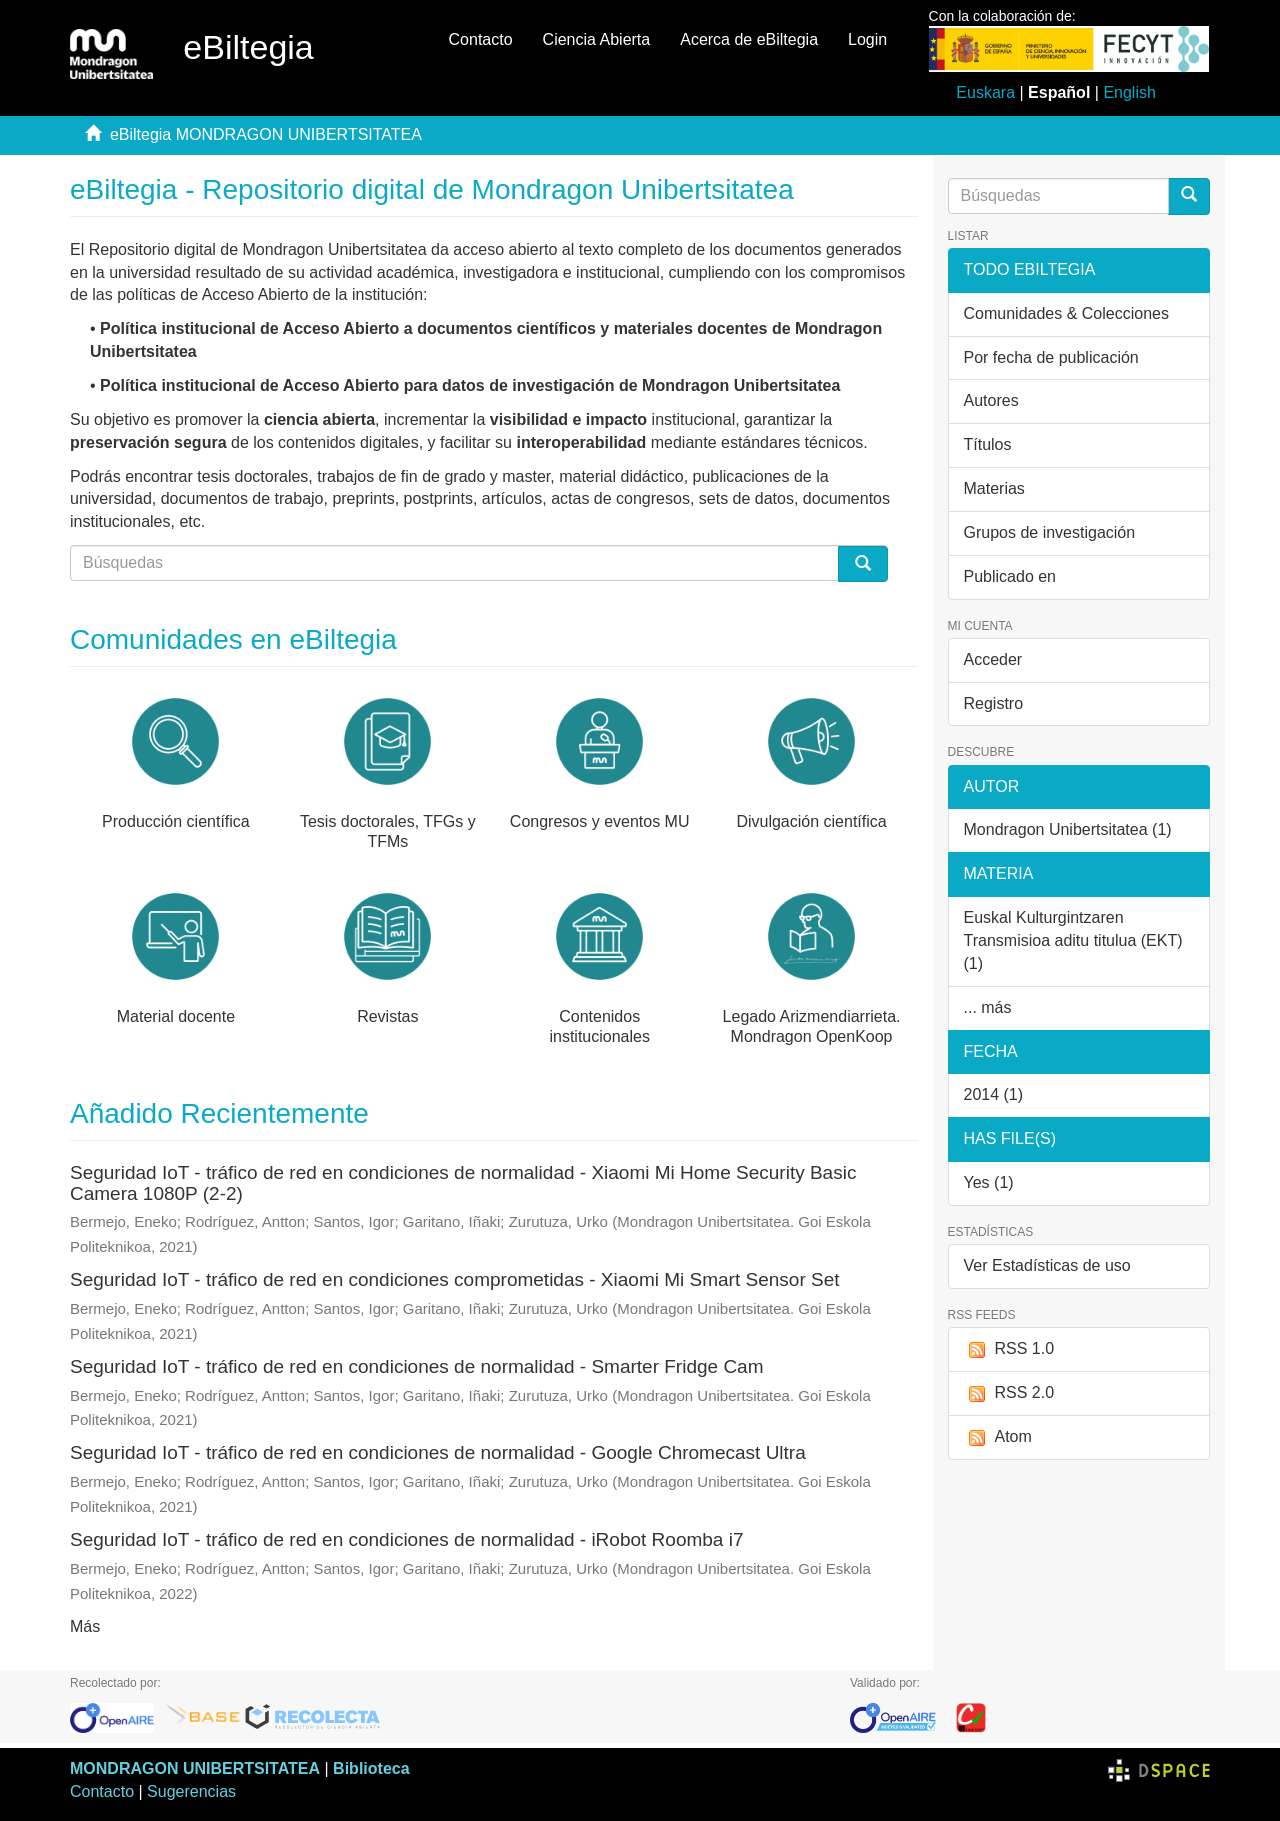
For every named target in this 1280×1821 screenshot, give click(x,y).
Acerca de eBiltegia (749, 39)
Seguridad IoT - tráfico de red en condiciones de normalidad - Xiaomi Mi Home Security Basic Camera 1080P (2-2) (463, 1183)
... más (988, 1007)
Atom (998, 1437)
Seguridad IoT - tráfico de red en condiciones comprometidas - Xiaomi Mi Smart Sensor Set (455, 1279)
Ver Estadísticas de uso (1047, 1265)
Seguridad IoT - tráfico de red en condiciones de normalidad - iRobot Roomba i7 (406, 1539)
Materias (994, 488)
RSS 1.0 (1009, 1349)
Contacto (481, 39)
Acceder (993, 659)
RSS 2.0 (1009, 1393)
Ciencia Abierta (597, 39)
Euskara (985, 92)
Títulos (988, 444)
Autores (991, 400)
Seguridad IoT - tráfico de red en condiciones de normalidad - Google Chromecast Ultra (438, 1452)
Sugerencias (191, 1791)
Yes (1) (989, 1182)
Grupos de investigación (1050, 532)
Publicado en (1010, 576)
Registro (994, 703)
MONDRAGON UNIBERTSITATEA (195, 1768)
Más (85, 1626)
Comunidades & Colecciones (1066, 313)
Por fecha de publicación (1051, 357)
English (1129, 92)
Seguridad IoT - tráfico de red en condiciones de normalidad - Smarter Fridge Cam (417, 1366)
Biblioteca (371, 1768)
